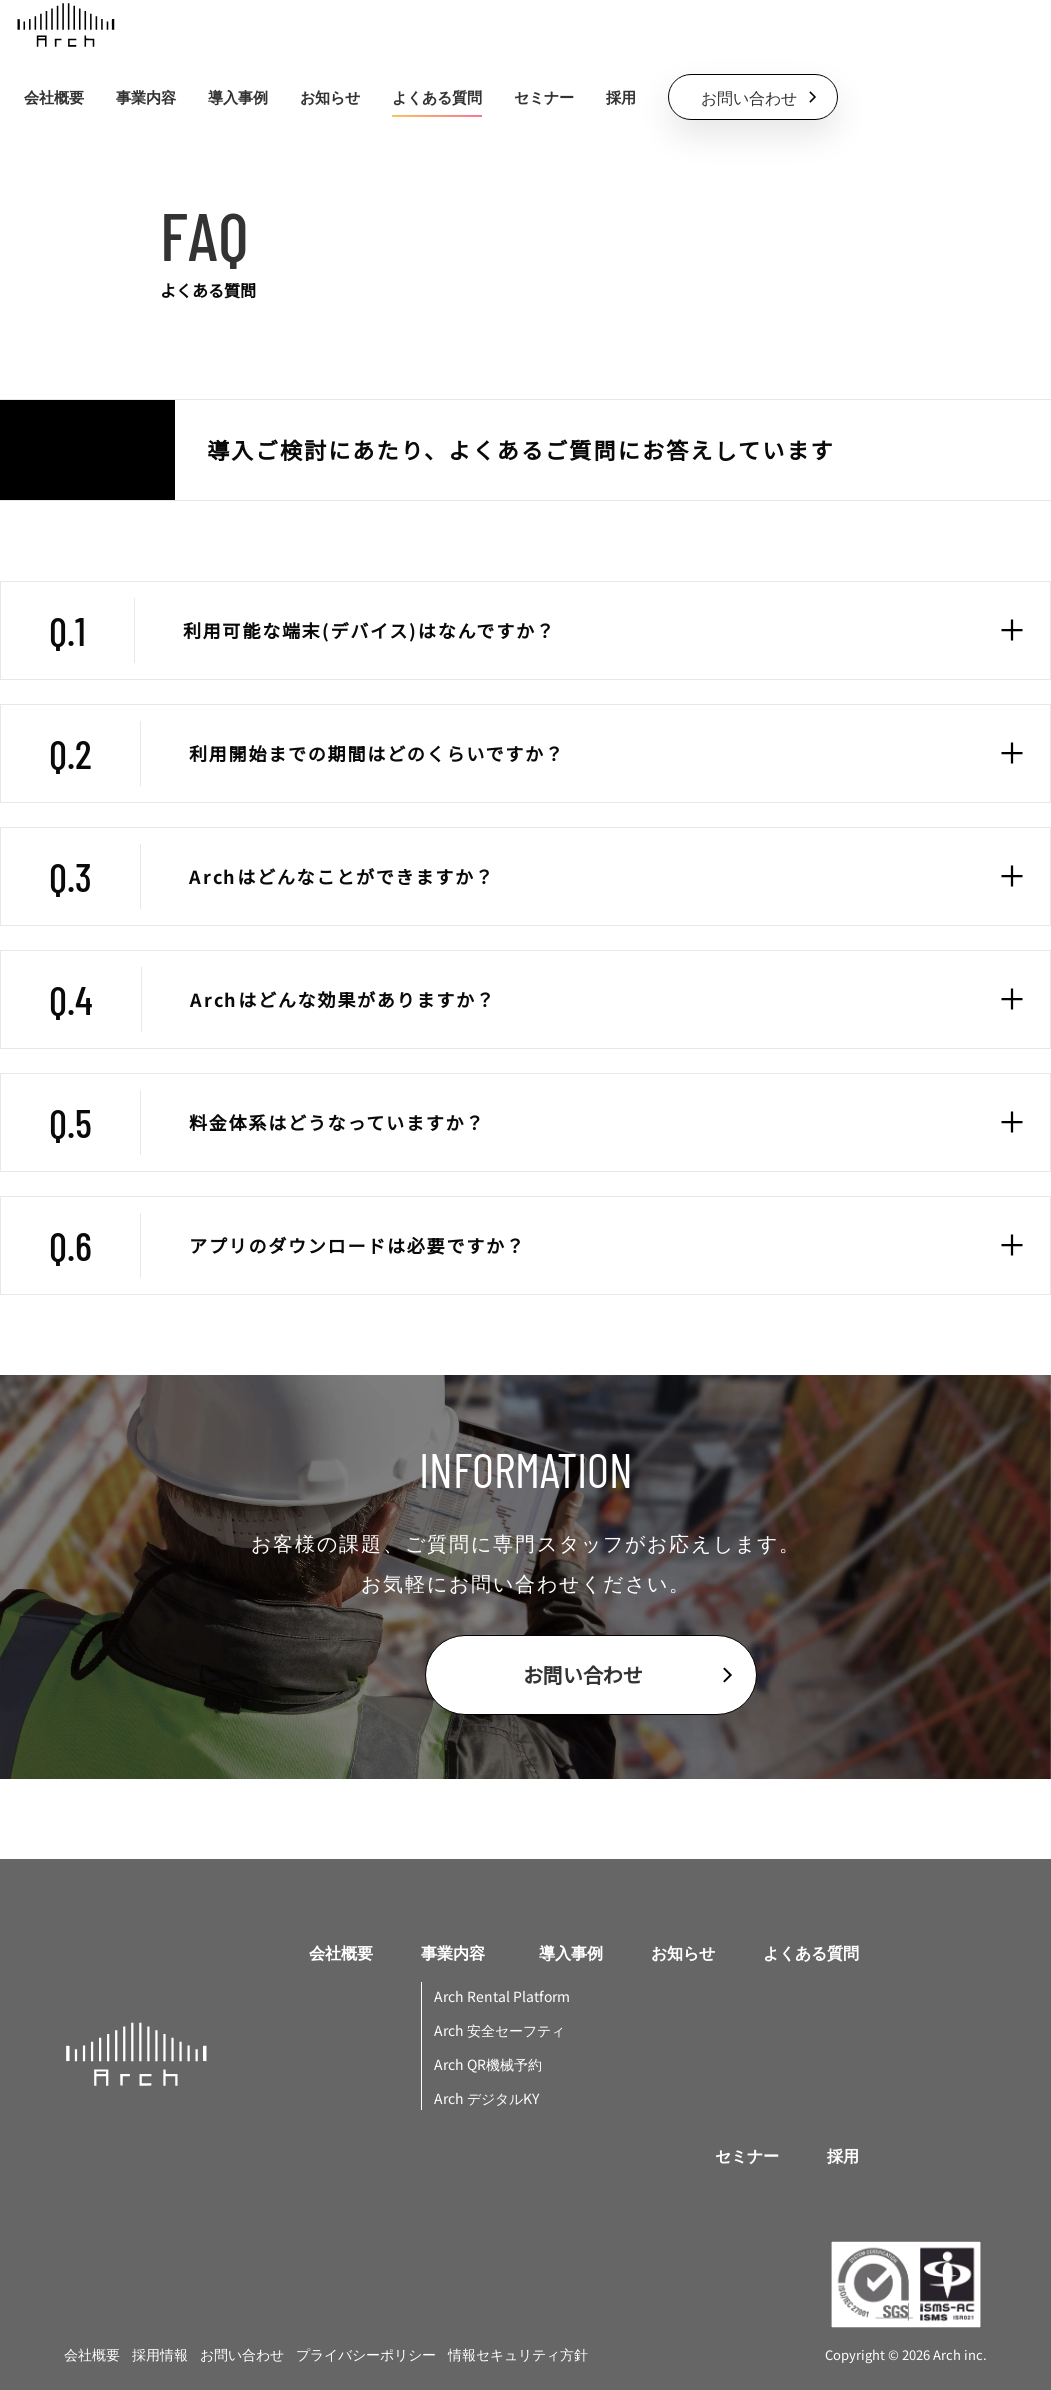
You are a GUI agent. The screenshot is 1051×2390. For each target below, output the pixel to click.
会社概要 (54, 97)
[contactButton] (753, 97)
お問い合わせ (242, 2354)
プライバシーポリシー (366, 2354)
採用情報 (160, 2354)
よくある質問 (437, 97)
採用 (621, 97)
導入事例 (238, 97)
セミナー (544, 97)
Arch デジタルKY (486, 2098)
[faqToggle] (1012, 630)
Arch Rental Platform (502, 1996)
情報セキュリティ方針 (518, 2354)
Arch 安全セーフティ (499, 2030)
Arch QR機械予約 (488, 2064)
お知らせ (330, 97)
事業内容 (453, 1952)
